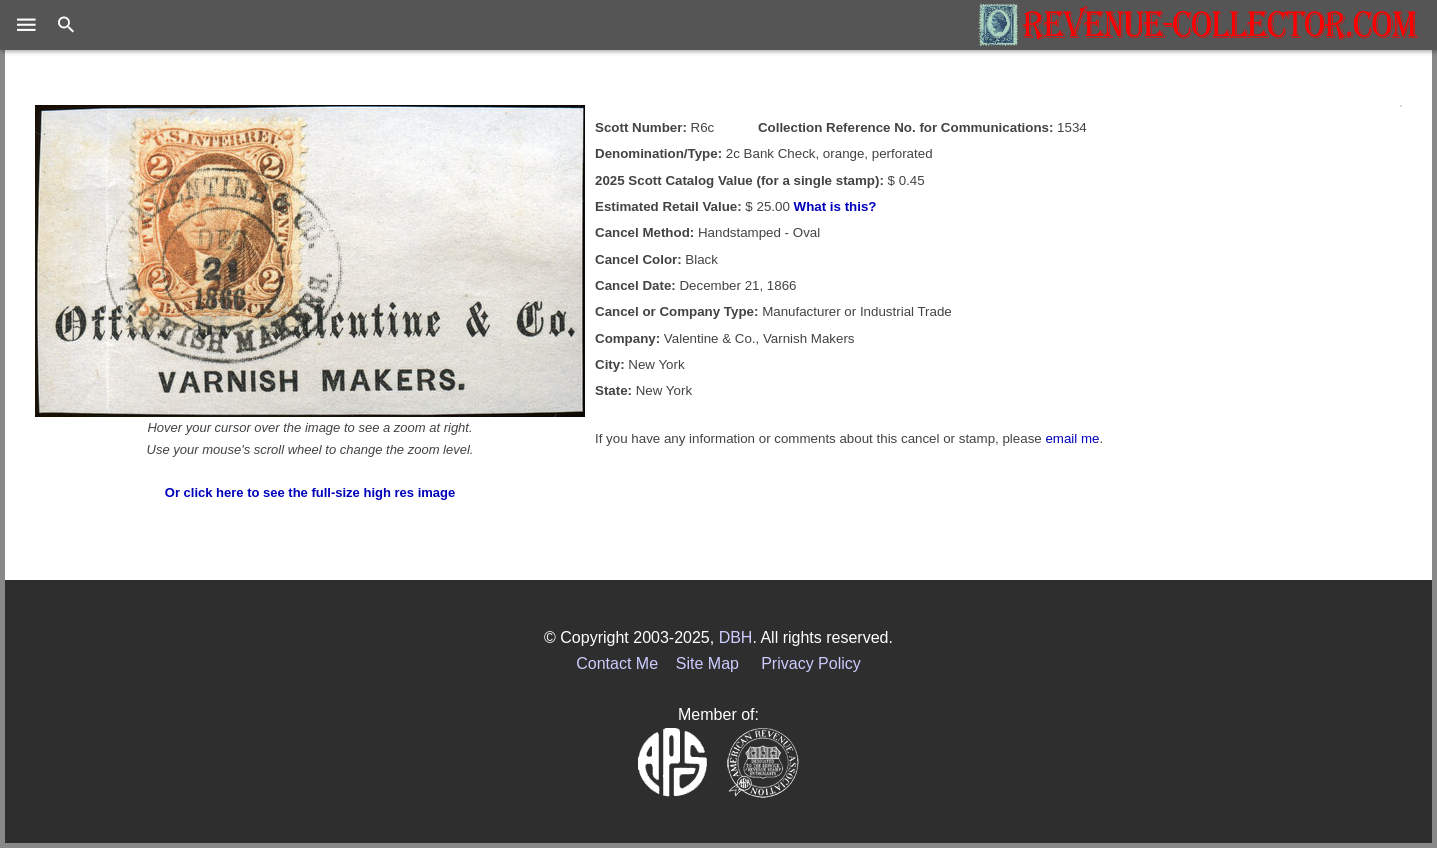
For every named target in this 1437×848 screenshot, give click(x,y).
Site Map (707, 663)
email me (1072, 438)
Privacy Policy (811, 663)
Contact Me (617, 663)
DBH (736, 637)
